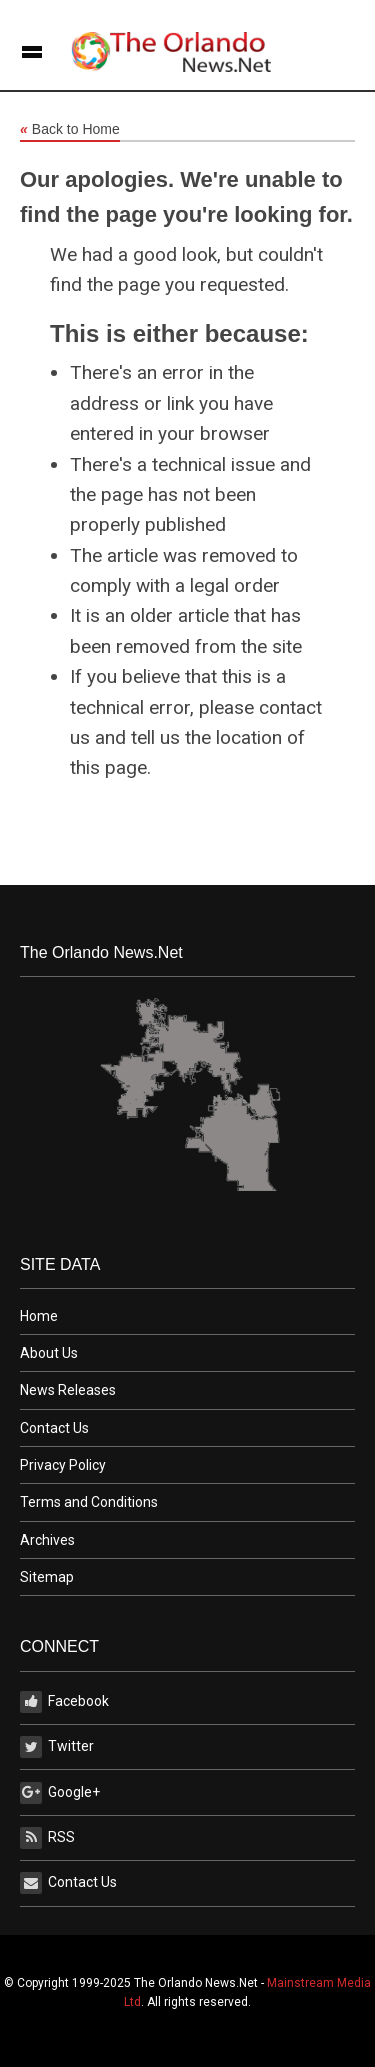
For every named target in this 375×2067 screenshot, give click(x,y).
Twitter (57, 1747)
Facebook (64, 1702)
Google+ (60, 1793)
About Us (49, 1353)
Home (39, 1316)
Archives (47, 1540)
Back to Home (70, 130)
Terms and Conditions (89, 1502)
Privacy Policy (63, 1465)
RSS (47, 1838)
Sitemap (47, 1577)
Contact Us (54, 1428)
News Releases (68, 1390)
